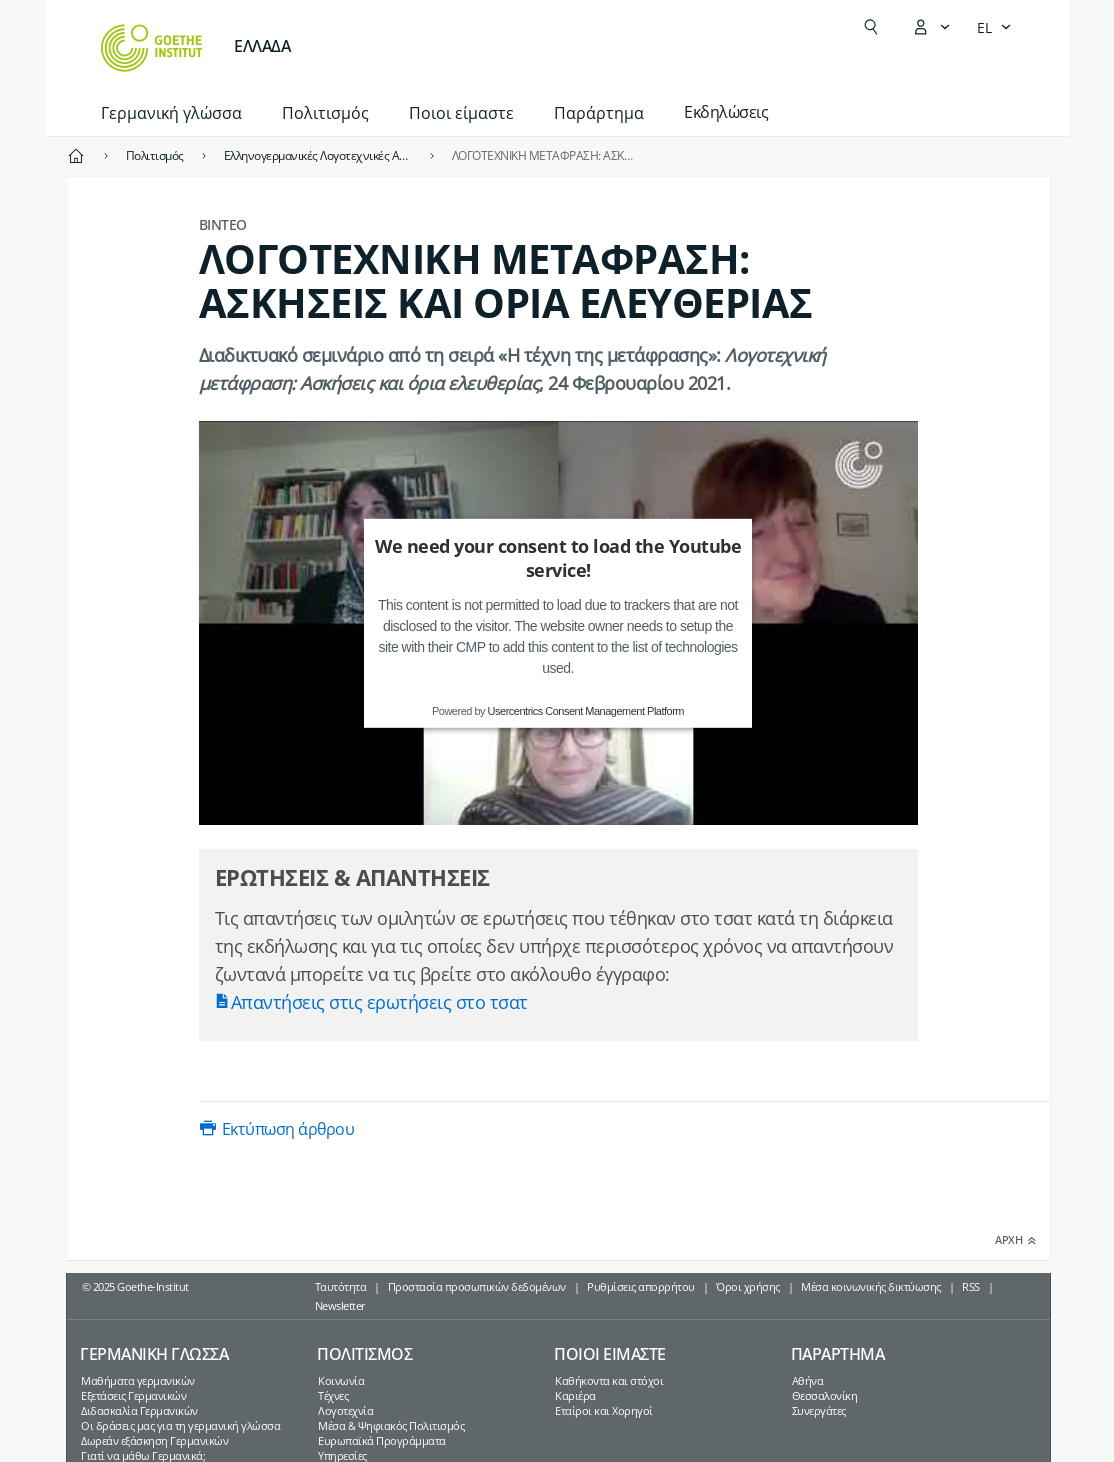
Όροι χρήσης (748, 1286)
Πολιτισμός (325, 113)
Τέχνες (333, 1395)
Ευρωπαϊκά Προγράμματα (382, 1440)
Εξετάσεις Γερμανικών (133, 1395)
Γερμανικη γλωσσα (154, 1354)
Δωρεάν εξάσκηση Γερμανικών (154, 1440)
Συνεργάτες (819, 1410)
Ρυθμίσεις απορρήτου (641, 1286)
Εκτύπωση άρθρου (288, 1129)
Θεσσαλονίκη (825, 1395)
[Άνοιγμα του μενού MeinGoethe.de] (931, 27)
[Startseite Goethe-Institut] (151, 48)
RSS (971, 1286)
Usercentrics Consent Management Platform (586, 711)
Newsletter (340, 1305)
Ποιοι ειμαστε (610, 1354)
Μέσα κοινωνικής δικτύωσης (871, 1286)
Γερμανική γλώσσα (171, 113)
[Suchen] (871, 27)
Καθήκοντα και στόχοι (609, 1380)
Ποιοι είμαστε (461, 113)
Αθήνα (808, 1380)
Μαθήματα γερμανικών (138, 1380)
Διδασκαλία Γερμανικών (139, 1410)
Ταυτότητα (341, 1286)
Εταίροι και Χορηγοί (604, 1410)
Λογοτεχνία (345, 1410)
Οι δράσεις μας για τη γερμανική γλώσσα (180, 1425)
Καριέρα (575, 1395)
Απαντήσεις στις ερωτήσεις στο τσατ (379, 1002)
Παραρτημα (838, 1354)
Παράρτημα (599, 113)
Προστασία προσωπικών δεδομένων (477, 1286)
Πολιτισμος (364, 1354)
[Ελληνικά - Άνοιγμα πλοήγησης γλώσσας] (994, 27)
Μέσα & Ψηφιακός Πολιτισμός (391, 1425)
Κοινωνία (341, 1380)
